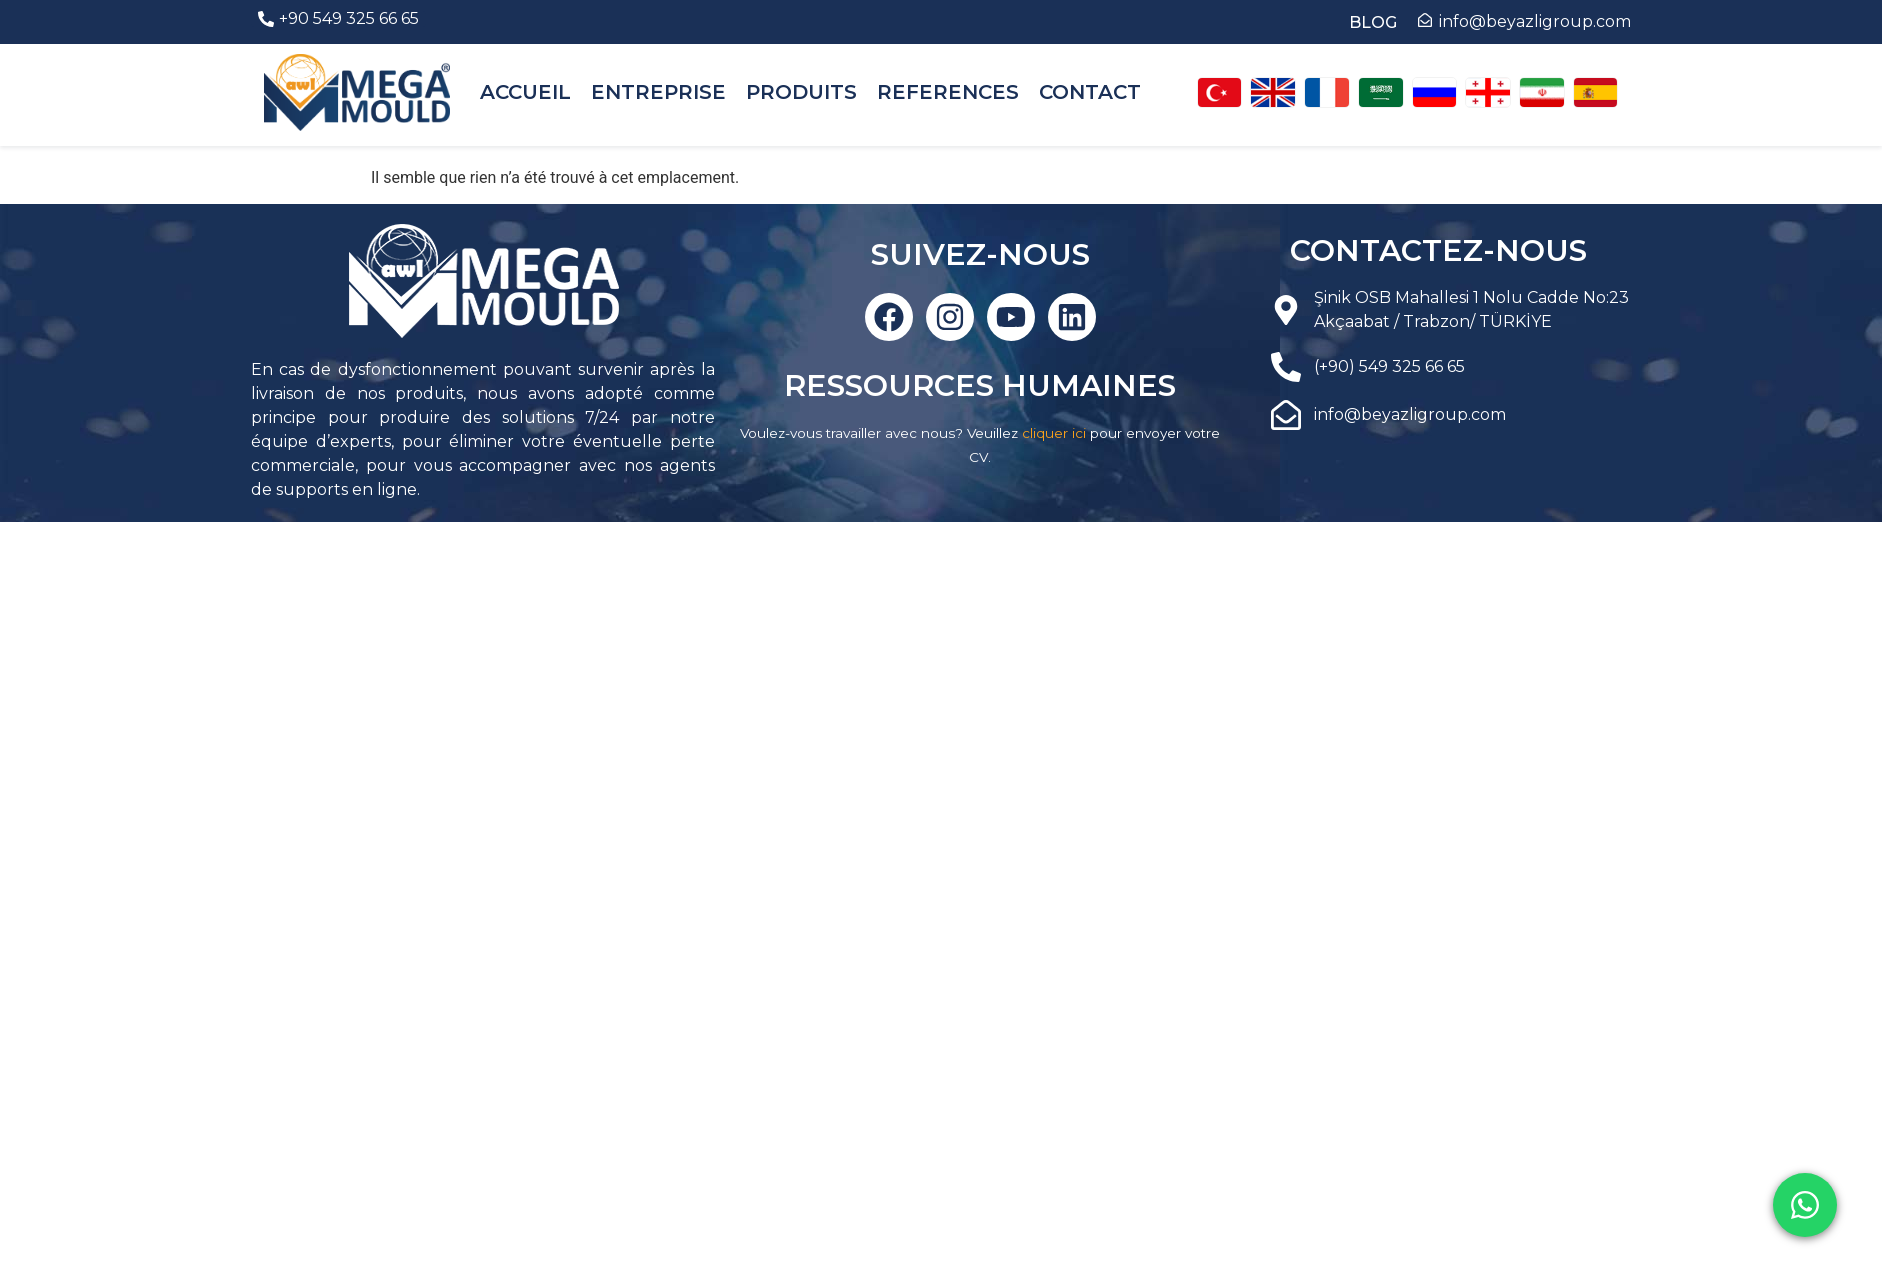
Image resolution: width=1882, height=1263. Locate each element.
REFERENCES (948, 92)
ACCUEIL (525, 92)
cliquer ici (1054, 433)
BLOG (1373, 22)
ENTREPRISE (658, 92)
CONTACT (1090, 92)
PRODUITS (801, 92)
